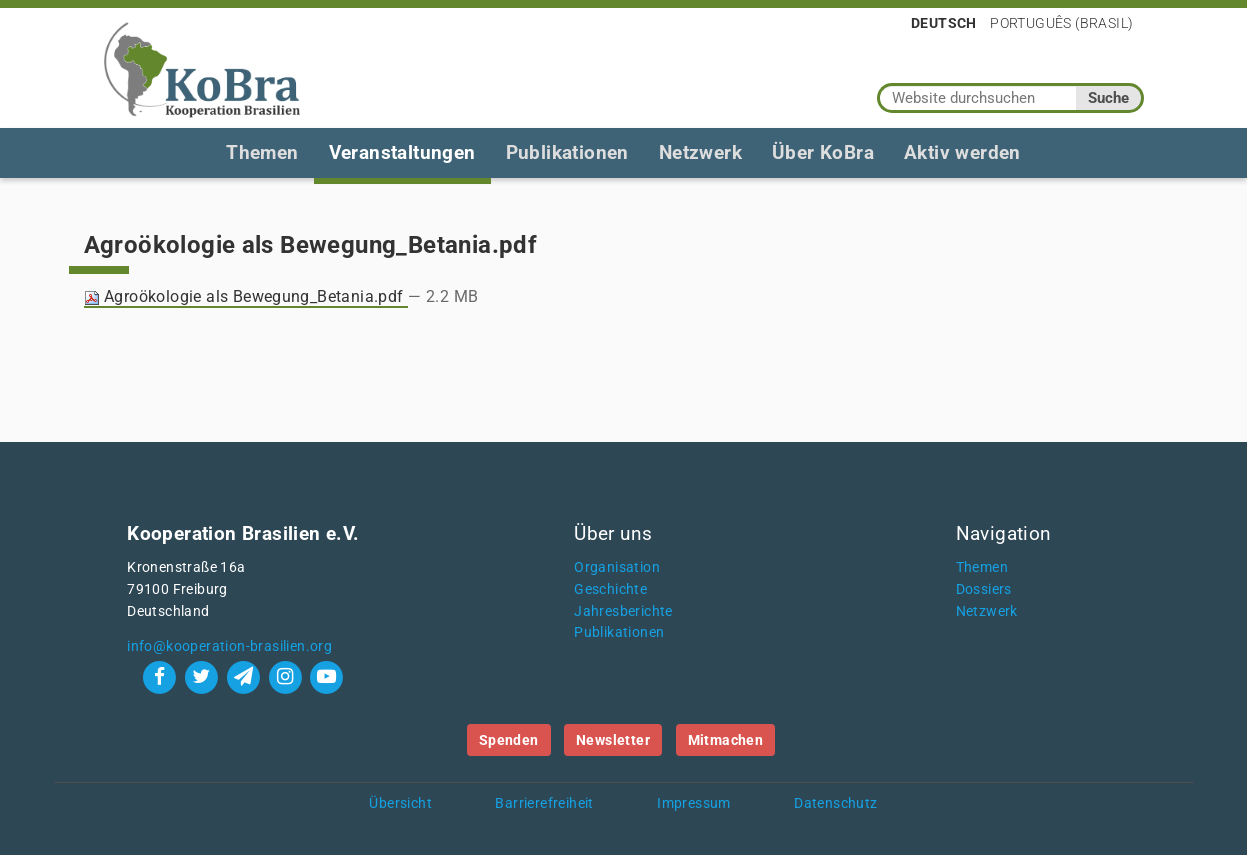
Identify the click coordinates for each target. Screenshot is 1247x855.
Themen (262, 152)
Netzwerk (700, 152)
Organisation (617, 567)
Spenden (509, 740)
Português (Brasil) (1061, 23)
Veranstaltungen (402, 152)
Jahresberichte (623, 611)
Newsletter (613, 740)
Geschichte (610, 589)
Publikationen (567, 152)
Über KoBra (823, 152)
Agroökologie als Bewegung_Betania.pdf (246, 296)
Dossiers (984, 589)
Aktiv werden (962, 152)
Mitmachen (726, 740)
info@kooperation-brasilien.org (229, 646)
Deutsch (944, 23)
